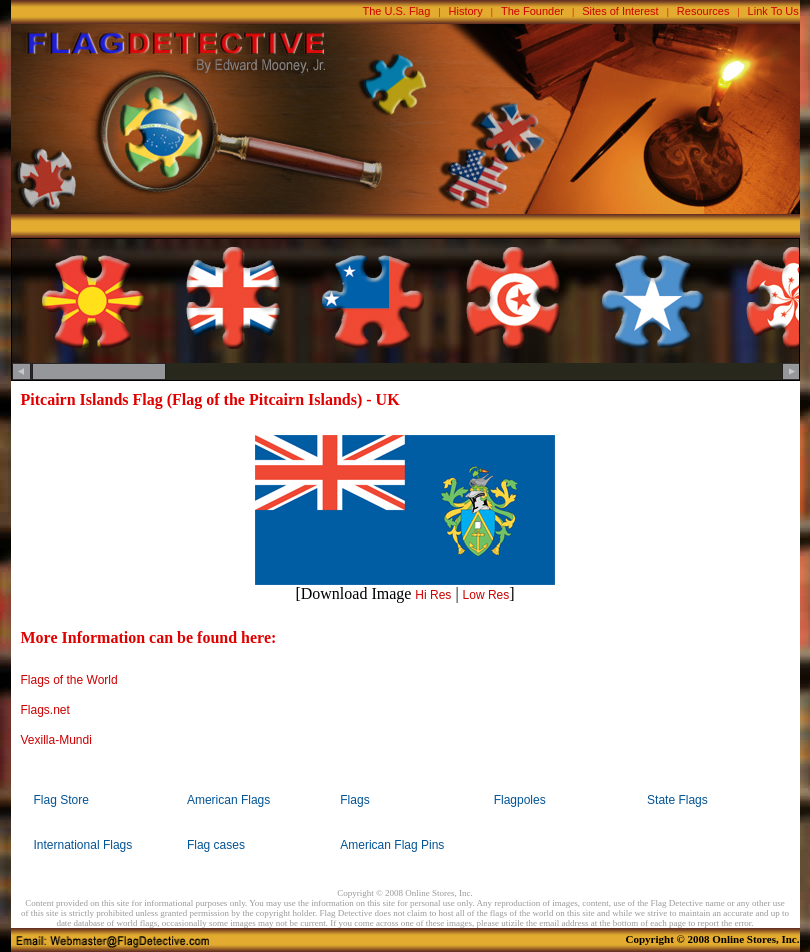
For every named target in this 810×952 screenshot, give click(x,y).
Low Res (486, 595)
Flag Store (61, 800)
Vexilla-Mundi (56, 740)
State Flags (677, 800)
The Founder (532, 11)
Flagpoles (520, 800)
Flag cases (216, 845)
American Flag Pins (392, 845)
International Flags (83, 845)
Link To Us (773, 11)
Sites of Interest (620, 11)
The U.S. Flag (397, 11)
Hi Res (433, 595)
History (466, 11)
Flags (354, 800)
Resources (703, 11)
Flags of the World (69, 680)
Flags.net (45, 710)
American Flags (228, 800)
